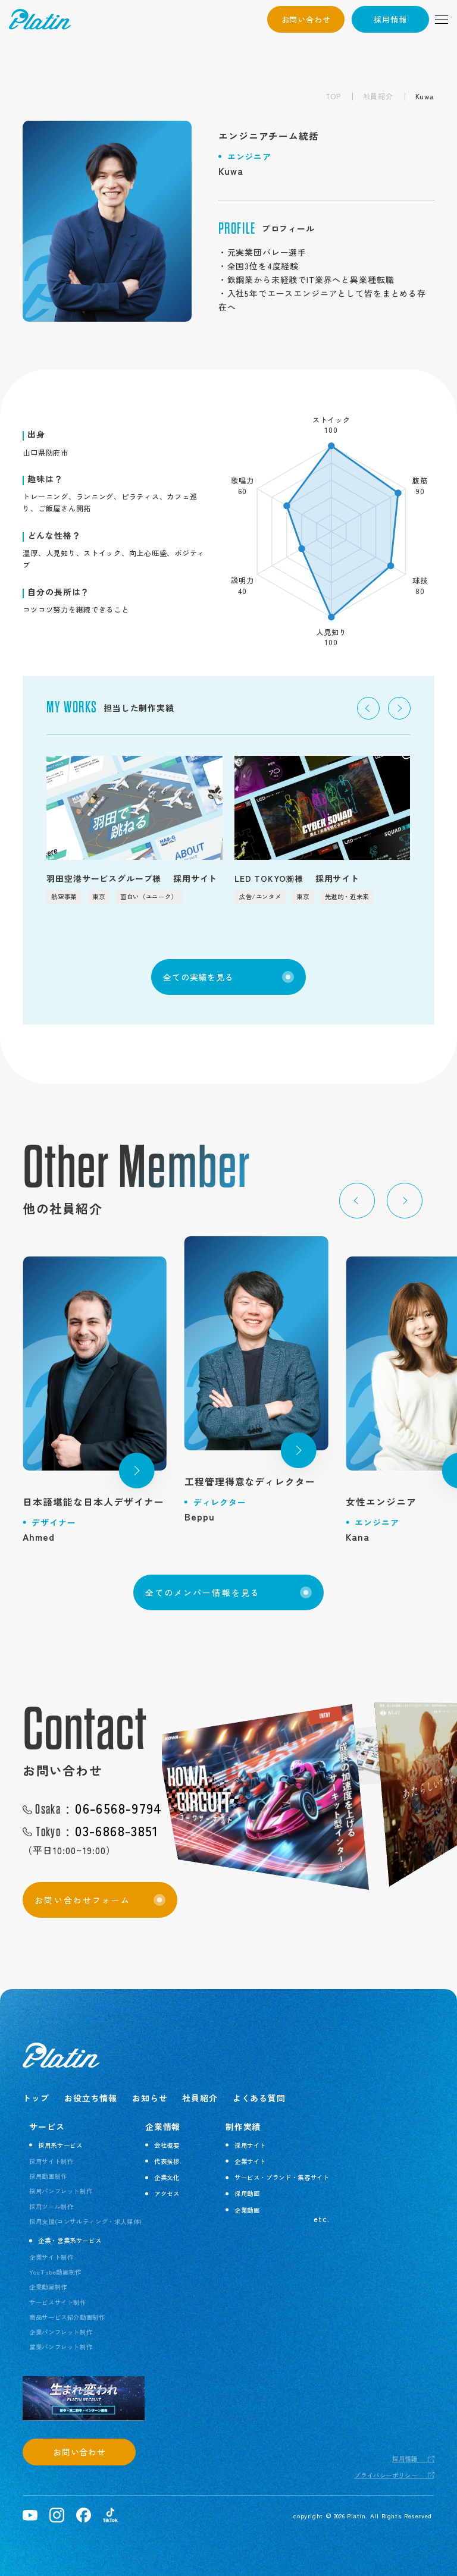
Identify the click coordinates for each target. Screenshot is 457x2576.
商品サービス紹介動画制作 (67, 2317)
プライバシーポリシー (385, 2475)
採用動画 (247, 2193)
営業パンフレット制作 (60, 2346)
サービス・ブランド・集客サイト (281, 2177)
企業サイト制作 (51, 2257)
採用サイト (250, 2145)
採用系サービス (60, 2145)
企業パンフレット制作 (60, 2331)
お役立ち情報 (90, 2098)
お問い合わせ (306, 19)
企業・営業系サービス (69, 2240)
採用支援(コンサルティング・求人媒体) (85, 2221)
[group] (134, 830)
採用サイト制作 (51, 2161)
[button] (368, 708)
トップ (36, 2098)
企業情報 (162, 2126)
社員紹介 (378, 96)
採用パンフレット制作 (60, 2191)
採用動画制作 (48, 2176)
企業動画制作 (48, 2286)
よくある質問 (259, 2098)
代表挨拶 (167, 2161)
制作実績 (243, 2126)
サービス (46, 2126)
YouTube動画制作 (55, 2271)
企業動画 (247, 2210)
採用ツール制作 (51, 2206)
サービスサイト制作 (57, 2302)
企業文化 (167, 2177)
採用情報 (390, 19)
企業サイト (250, 2161)
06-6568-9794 (98, 1809)
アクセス (167, 2193)
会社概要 (167, 2145)
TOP (333, 96)
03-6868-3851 (96, 1832)
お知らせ (149, 2098)
